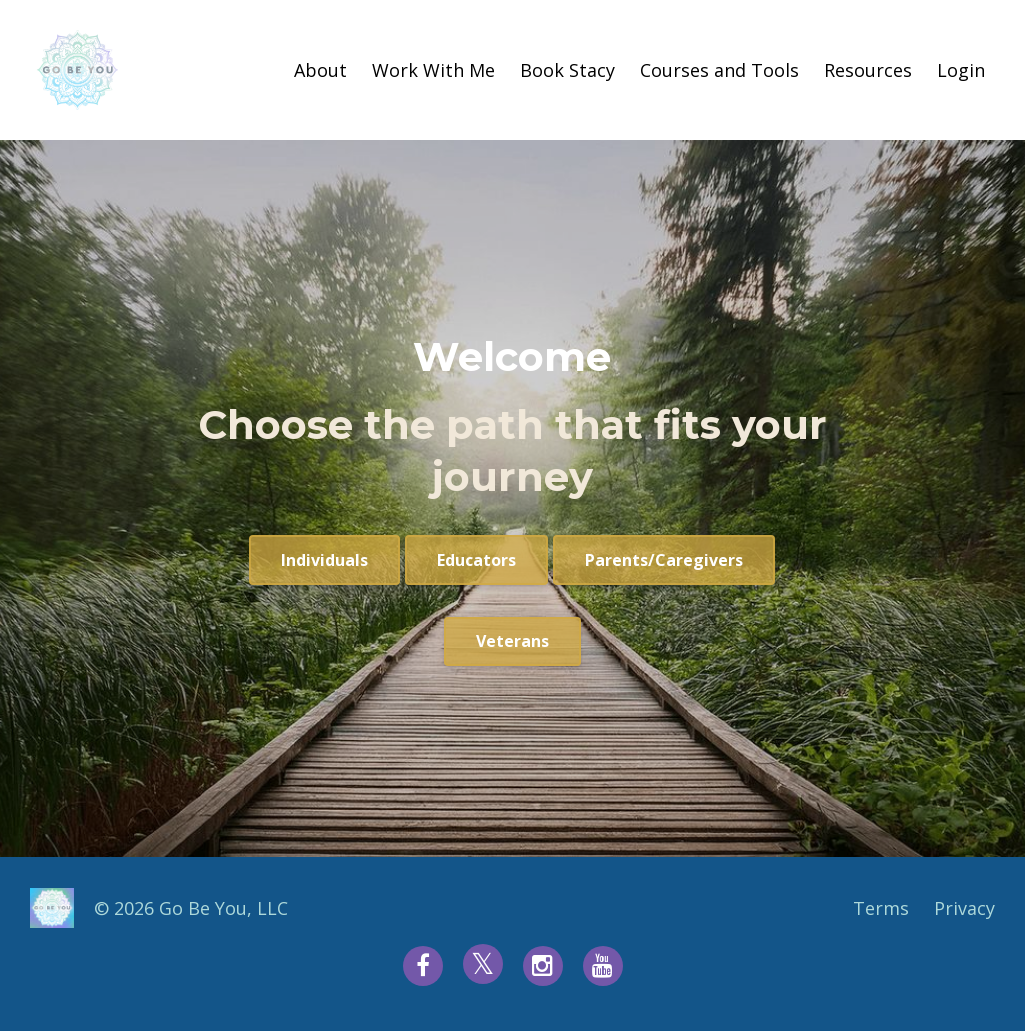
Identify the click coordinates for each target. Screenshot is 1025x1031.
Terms (881, 908)
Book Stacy (567, 70)
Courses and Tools (719, 70)
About (320, 70)
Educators (476, 560)
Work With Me (433, 70)
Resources (868, 70)
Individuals (324, 560)
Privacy (964, 908)
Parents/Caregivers (664, 560)
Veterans (512, 641)
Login (961, 70)
